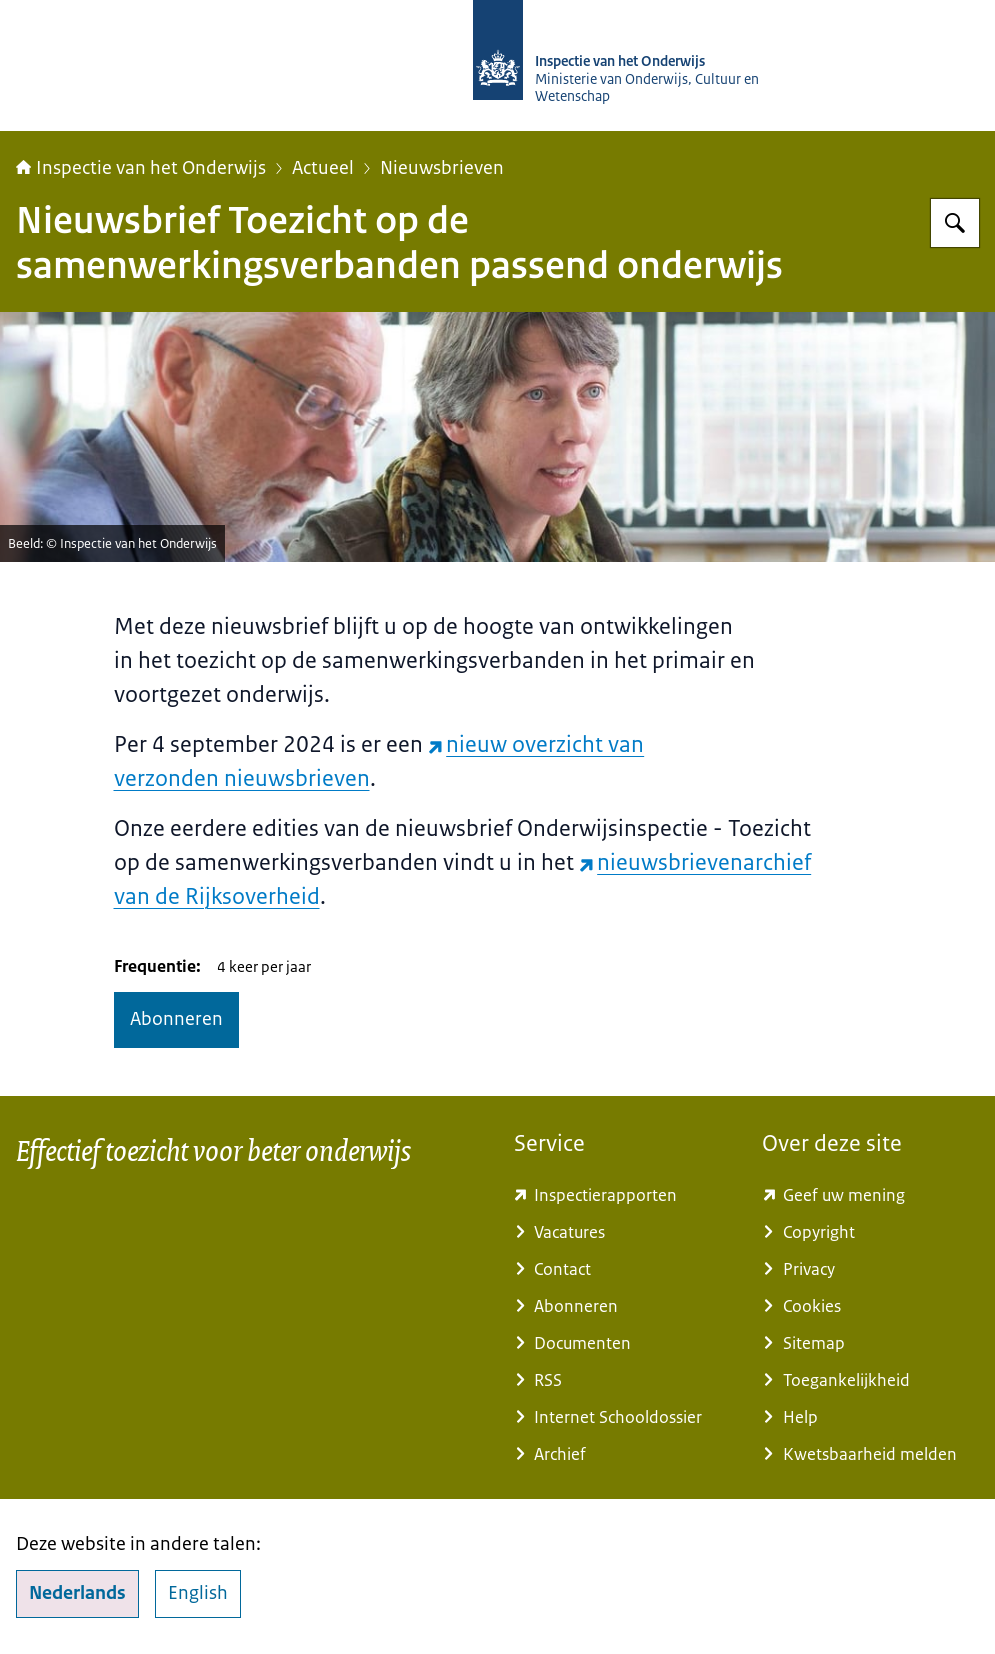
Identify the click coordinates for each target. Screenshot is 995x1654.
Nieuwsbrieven (442, 168)
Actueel (323, 168)
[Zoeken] (955, 223)
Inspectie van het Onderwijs (141, 168)
